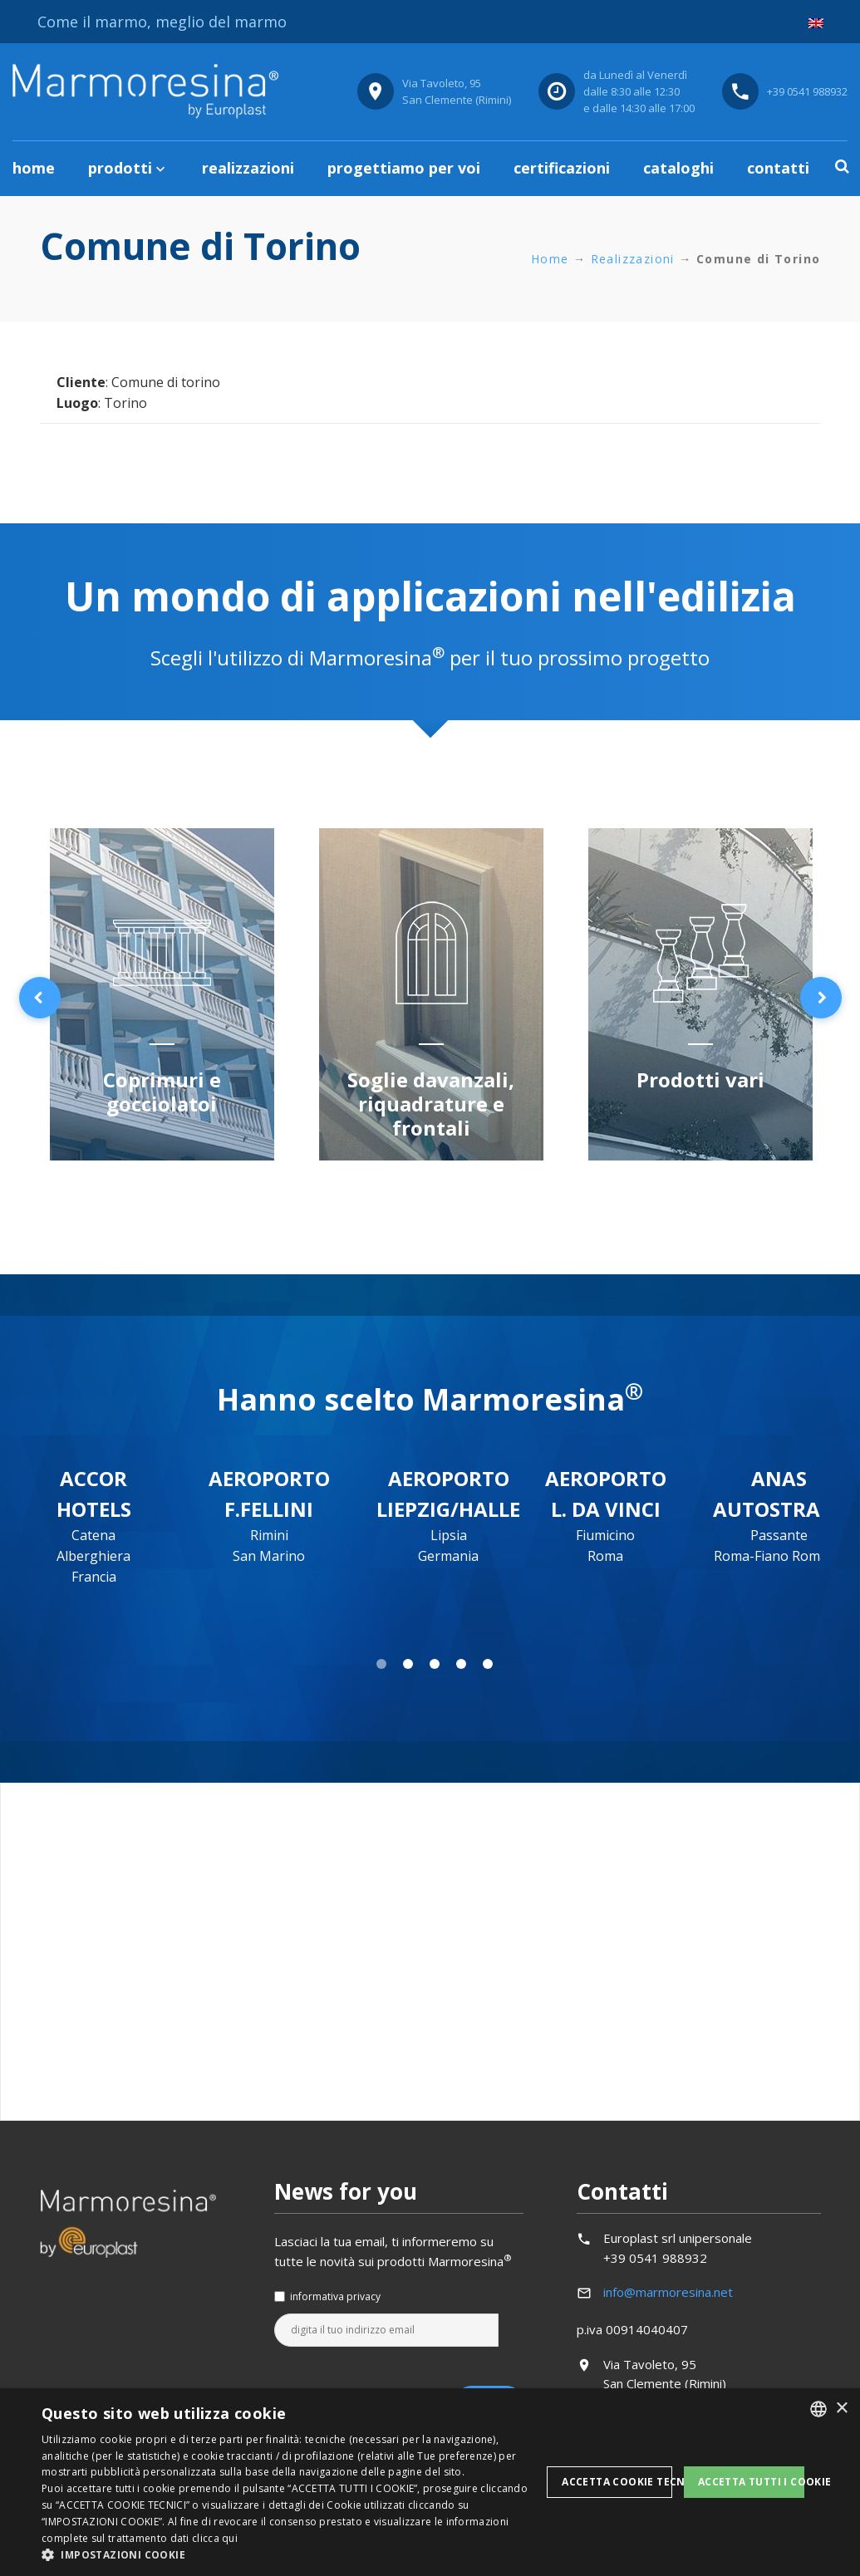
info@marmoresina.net (668, 2292)
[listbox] (818, 2409)
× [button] (841, 2408)
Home (33, 168)
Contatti (778, 168)
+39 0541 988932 (807, 91)
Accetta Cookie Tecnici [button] (617, 2482)
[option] (162, 997)
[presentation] (400, 2387)
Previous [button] (40, 997)
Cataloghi (678, 168)
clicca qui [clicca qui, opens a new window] (215, 2538)
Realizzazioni (248, 168)
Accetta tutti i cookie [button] (751, 2482)
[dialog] (430, 2482)
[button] (291, 2555)
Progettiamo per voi (403, 168)
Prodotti (120, 168)
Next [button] (821, 997)
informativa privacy (335, 2296)
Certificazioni (562, 168)
